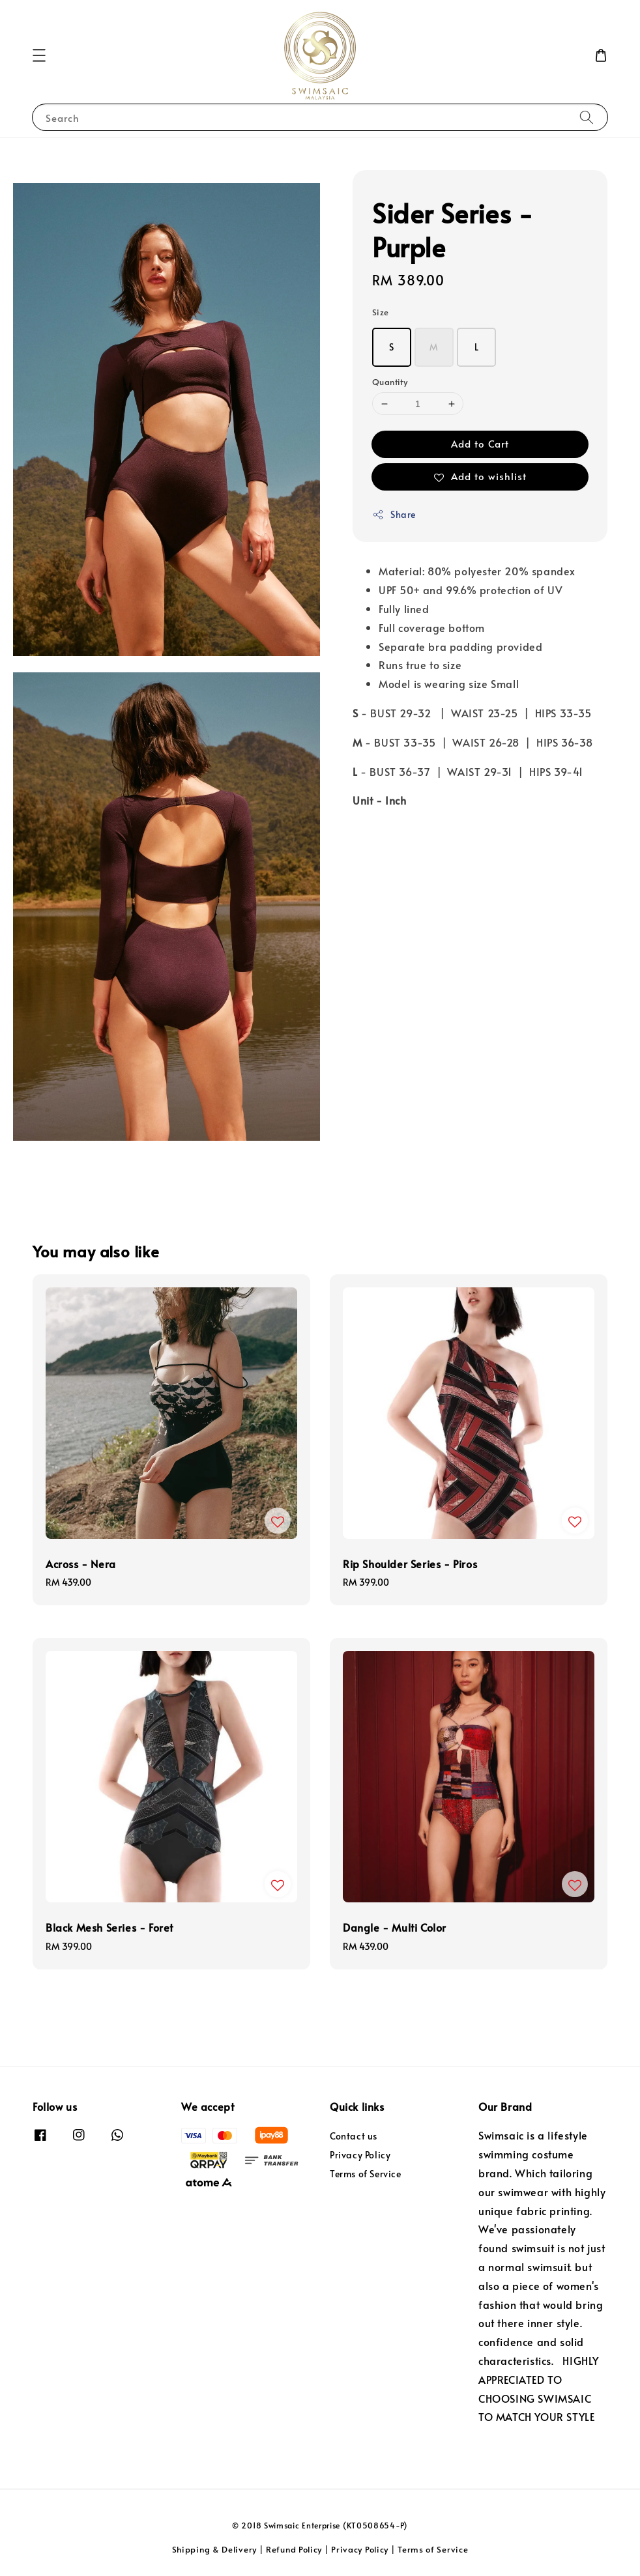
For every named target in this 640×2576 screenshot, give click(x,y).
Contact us (353, 2136)
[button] (39, 55)
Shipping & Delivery (214, 2549)
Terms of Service (365, 2174)
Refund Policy (294, 2549)
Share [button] (394, 514)
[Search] (586, 117)
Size (380, 312)
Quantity (389, 382)
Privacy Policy (360, 2155)
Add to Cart (480, 443)
